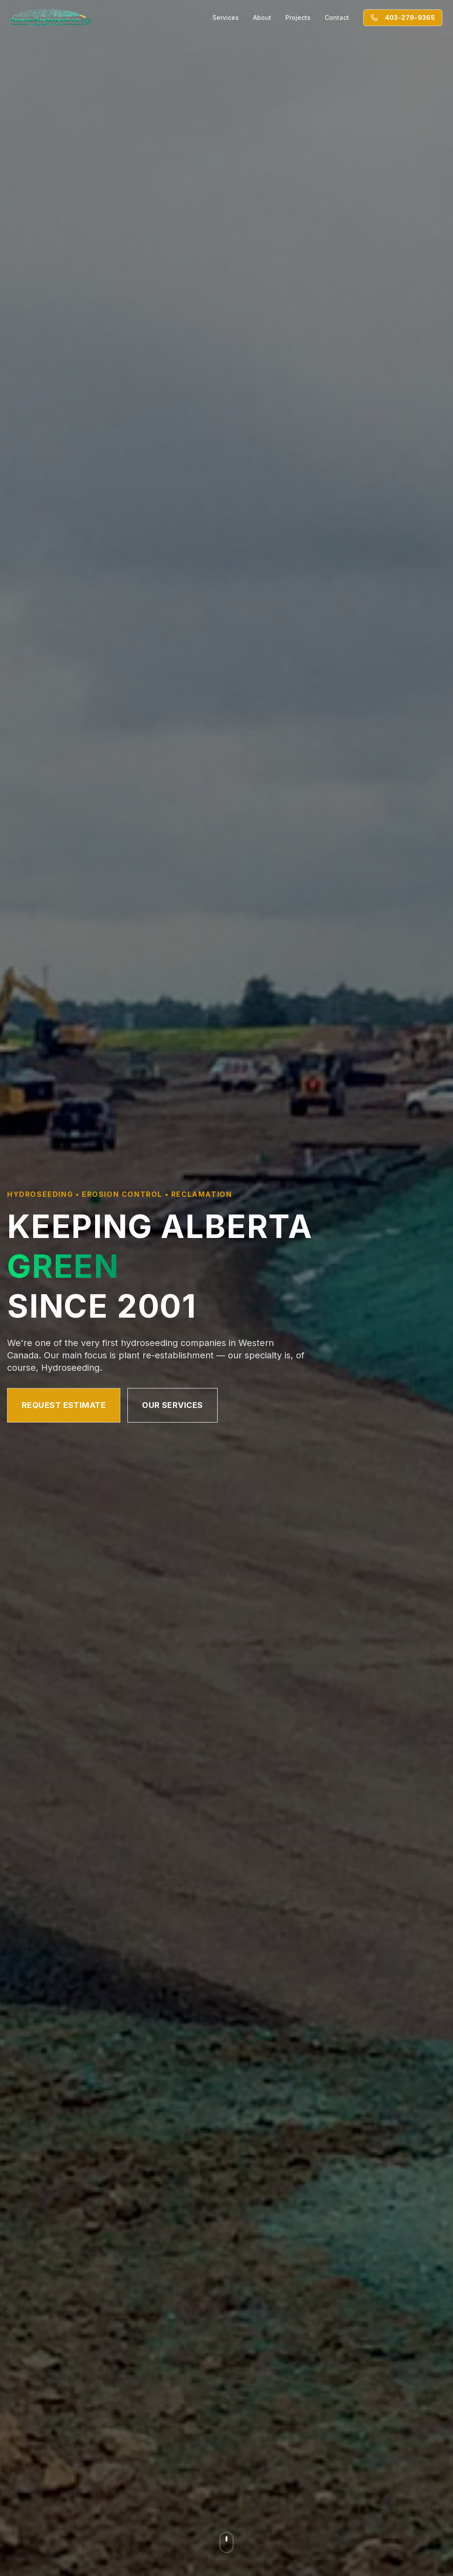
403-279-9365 (403, 17)
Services (225, 17)
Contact (337, 17)
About (262, 17)
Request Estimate (64, 1405)
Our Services (172, 1405)
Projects (298, 17)
